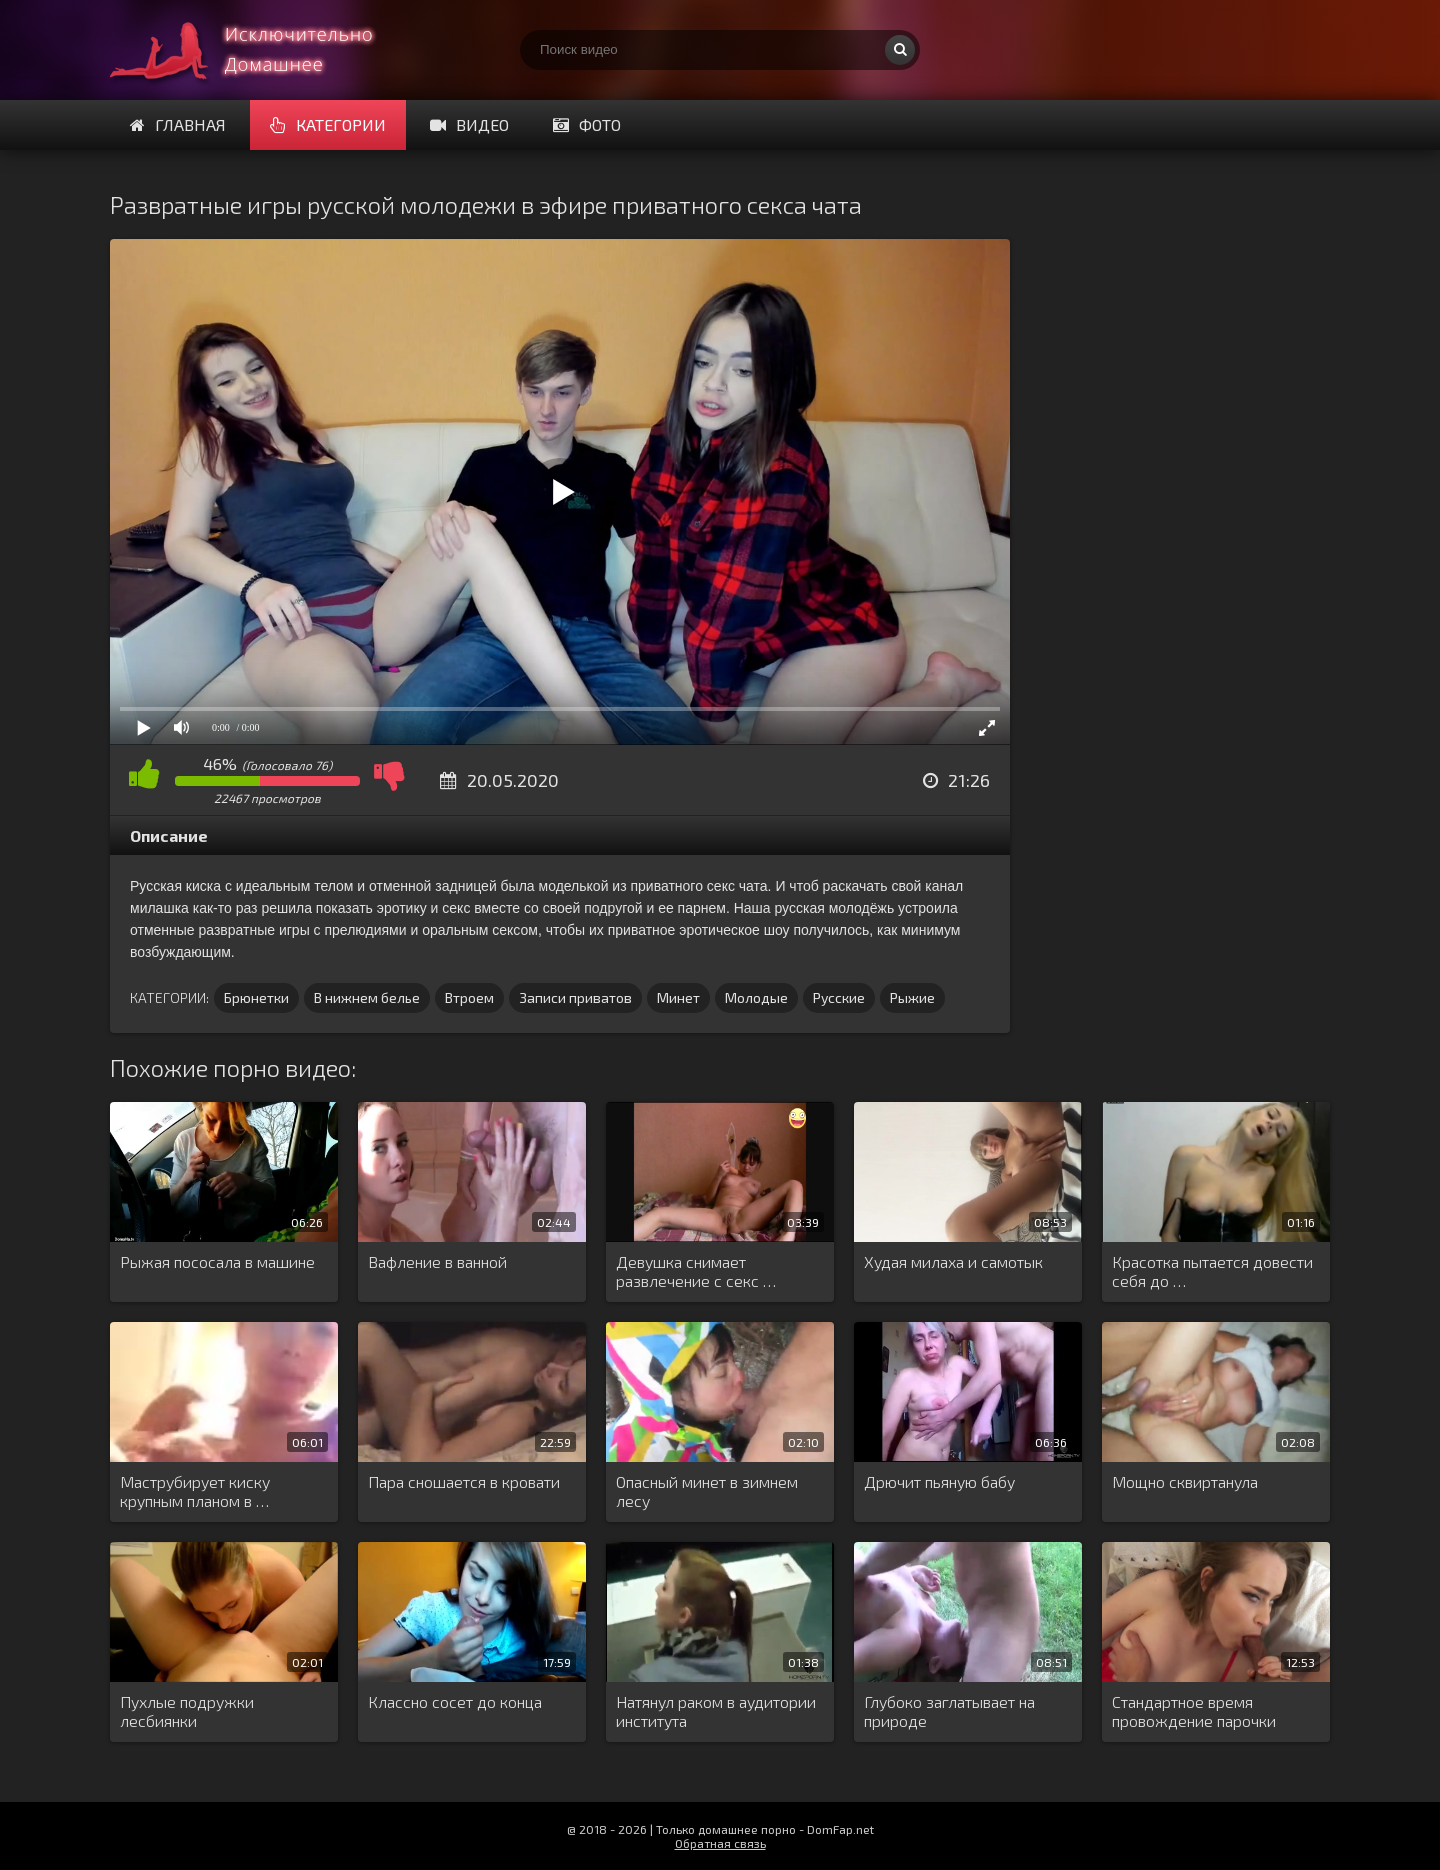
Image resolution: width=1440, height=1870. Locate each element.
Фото (587, 124)
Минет (678, 997)
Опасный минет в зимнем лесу (707, 1491)
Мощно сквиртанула (1185, 1481)
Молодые (756, 997)
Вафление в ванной (437, 1261)
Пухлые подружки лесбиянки (187, 1711)
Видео (469, 124)
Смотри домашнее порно (260, 50)
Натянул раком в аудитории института (716, 1711)
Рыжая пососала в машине (217, 1261)
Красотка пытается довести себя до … (1212, 1271)
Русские (839, 997)
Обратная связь (720, 1843)
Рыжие (912, 997)
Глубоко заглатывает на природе (949, 1711)
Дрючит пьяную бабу (939, 1481)
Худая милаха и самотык (953, 1261)
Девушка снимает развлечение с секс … (696, 1271)
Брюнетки (256, 997)
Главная (178, 124)
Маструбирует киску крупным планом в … (195, 1491)
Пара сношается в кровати (464, 1481)
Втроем (469, 997)
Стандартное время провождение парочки (1194, 1711)
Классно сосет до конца (455, 1701)
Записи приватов (575, 997)
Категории (328, 124)
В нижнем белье (367, 997)
